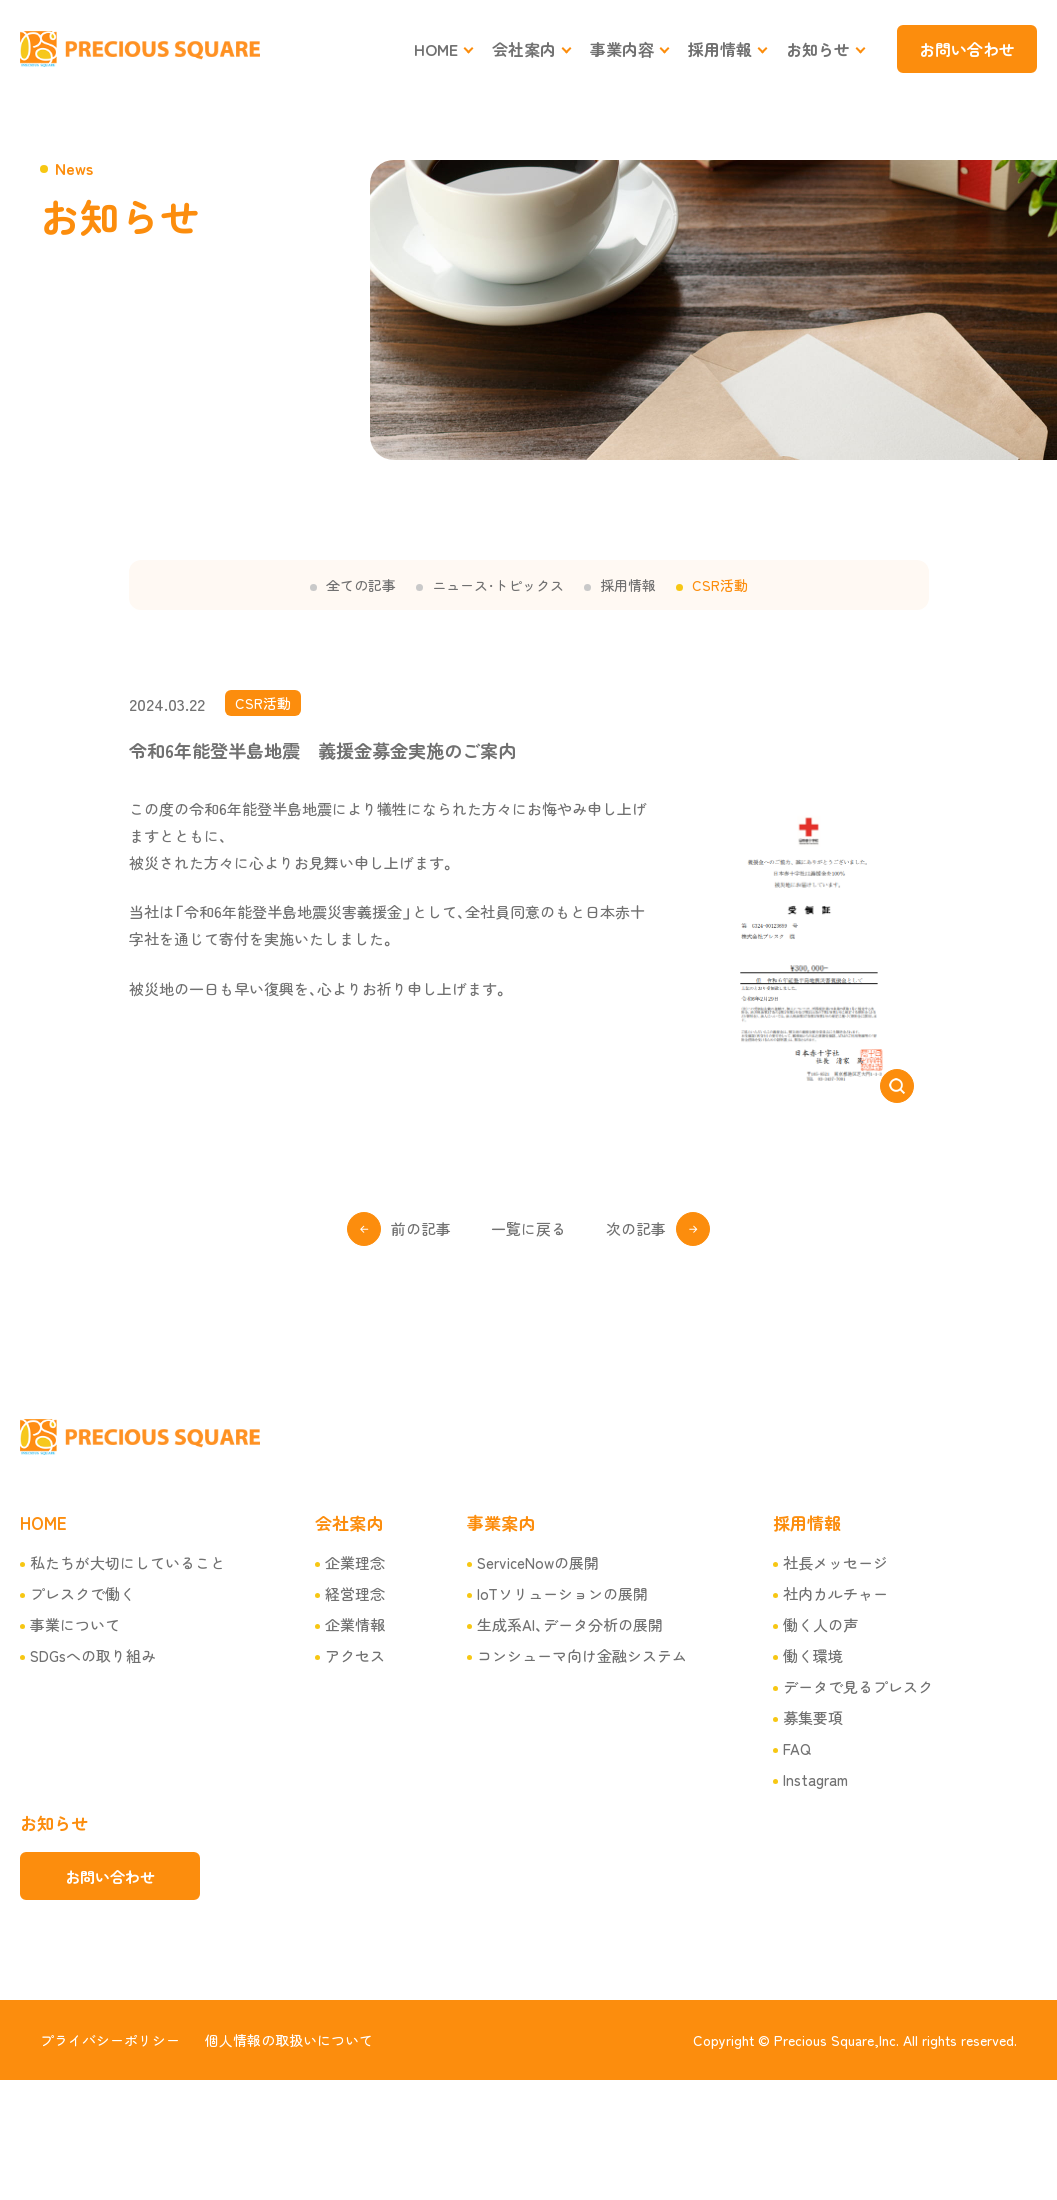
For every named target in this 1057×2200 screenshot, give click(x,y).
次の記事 (636, 1228)
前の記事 (421, 1228)
